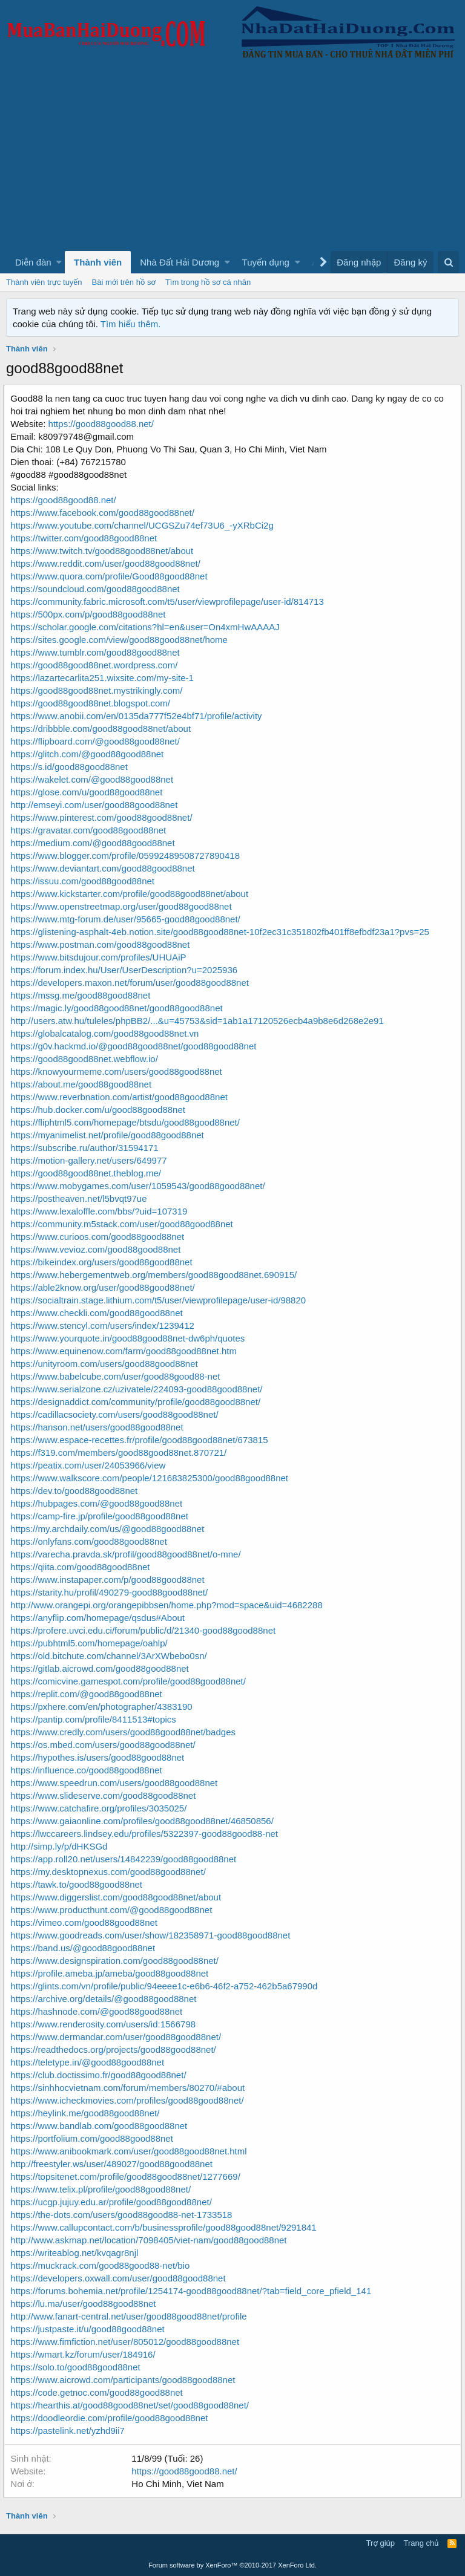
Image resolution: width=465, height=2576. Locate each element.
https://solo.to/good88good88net (77, 2367)
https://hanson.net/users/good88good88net (99, 1427)
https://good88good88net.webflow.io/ (86, 1059)
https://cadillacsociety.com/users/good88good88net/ (116, 1414)
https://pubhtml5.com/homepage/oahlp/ (91, 1643)
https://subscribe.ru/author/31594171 (86, 1148)
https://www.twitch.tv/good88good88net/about (104, 551)
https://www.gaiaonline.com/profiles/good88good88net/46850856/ (144, 1821)
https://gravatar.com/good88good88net (90, 830)
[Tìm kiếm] (448, 262)
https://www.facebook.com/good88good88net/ (105, 512)
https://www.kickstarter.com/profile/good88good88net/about (132, 894)
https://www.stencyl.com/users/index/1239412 (105, 1325)
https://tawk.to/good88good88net (79, 1884)
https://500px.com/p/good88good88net (90, 614)
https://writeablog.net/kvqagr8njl (76, 2253)
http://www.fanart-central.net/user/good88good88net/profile (131, 2316)
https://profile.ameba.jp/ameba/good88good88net (112, 1973)
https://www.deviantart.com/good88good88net (105, 868)
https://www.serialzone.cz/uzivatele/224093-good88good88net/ (139, 1389)
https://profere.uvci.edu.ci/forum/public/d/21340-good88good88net (145, 1630)
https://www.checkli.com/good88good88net (99, 1313)
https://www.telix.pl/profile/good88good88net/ (103, 2189)
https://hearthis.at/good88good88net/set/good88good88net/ (132, 2405)
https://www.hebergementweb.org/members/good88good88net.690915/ (156, 1275)
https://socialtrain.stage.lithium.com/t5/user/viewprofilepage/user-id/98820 (160, 1300)
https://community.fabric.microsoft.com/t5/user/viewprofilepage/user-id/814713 (169, 601)
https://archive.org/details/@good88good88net (106, 1999)
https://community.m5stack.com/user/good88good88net (124, 1224)
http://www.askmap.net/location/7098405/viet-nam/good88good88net (151, 2240)
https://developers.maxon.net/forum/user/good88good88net (132, 982)
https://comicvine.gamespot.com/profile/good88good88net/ (130, 1681)
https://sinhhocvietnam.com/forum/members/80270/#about (130, 2087)
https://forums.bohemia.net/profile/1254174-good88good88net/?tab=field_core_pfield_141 (193, 2291)
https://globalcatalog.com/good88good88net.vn (107, 1033)
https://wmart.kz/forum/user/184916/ (85, 2354)
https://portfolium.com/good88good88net (94, 2138)
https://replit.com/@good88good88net (88, 1694)
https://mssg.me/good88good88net (83, 995)
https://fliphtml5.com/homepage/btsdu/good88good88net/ (127, 1122)
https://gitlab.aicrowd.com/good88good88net (102, 1668)
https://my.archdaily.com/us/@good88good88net (109, 1529)
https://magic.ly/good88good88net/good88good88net (119, 1008)
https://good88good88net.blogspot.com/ (93, 703)
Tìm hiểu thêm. (131, 324)
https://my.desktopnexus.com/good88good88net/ (110, 1872)
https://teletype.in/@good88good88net (90, 2062)
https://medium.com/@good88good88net (95, 843)
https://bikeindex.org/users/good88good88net (103, 1262)
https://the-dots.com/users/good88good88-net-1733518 (123, 2214)
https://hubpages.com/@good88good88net (99, 1503)
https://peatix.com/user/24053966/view (90, 1465)
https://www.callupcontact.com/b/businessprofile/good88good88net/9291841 (165, 2227)
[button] (59, 262)
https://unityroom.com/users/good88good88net (106, 1363)
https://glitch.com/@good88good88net (89, 754)
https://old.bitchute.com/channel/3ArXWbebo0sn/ (111, 1656)
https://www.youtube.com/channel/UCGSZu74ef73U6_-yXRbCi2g (144, 525)
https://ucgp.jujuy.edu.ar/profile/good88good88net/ (113, 2202)
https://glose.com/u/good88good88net (89, 792)
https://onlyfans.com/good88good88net (91, 1541)
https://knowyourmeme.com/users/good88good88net (118, 1071)
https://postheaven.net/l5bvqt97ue (81, 1198)
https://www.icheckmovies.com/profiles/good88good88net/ (129, 2100)
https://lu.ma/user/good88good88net (85, 2303)
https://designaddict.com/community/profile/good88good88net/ (138, 1402)
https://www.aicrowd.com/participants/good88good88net (125, 2380)
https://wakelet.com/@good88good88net (94, 779)
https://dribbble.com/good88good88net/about (103, 728)
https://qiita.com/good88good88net (82, 1567)
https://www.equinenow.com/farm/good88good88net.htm (126, 1351)
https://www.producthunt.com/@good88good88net (113, 1910)
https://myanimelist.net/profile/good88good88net (109, 1135)
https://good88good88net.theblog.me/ (88, 1173)
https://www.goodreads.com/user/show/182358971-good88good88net (152, 1935)
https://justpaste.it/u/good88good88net (90, 2329)
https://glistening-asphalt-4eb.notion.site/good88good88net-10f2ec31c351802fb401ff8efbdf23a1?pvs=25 (222, 932)
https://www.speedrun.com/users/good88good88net (116, 1783)
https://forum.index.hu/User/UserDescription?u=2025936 (126, 970)
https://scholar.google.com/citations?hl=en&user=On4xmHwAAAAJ (147, 627)
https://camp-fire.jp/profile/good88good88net (102, 1516)
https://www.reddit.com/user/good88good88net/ (108, 563)
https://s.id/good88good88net (71, 766)
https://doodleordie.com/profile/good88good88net (111, 2418)
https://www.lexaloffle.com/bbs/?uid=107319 (101, 1211)
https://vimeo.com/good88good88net (86, 1922)
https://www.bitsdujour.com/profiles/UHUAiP (100, 957)
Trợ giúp (380, 2543)
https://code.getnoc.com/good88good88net (99, 2392)
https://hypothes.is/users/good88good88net (99, 1757)
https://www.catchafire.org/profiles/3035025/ (101, 1808)
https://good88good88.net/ (103, 424)
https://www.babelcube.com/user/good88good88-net (117, 1376)
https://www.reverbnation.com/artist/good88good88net (121, 1097)
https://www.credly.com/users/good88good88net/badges (125, 1732)
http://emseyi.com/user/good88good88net (96, 805)
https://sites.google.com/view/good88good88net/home (121, 639)
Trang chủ (421, 2543)
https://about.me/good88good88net (83, 1084)
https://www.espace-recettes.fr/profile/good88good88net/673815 (141, 1440)
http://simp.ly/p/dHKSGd (61, 1846)
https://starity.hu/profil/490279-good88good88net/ (111, 1592)
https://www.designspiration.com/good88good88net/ (117, 1960)
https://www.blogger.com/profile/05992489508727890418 (127, 855)
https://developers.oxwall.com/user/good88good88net (120, 2278)
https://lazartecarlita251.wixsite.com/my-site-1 (104, 678)
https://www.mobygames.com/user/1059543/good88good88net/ (140, 1186)
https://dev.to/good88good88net (76, 1490)
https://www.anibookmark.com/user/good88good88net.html (131, 2151)
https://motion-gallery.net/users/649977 (91, 1160)
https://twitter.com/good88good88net (86, 538)
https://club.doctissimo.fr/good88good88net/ (100, 2075)
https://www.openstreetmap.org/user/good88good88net (123, 906)
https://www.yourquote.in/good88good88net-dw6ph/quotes (130, 1338)
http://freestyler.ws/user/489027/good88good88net (114, 2164)
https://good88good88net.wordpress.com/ (96, 665)
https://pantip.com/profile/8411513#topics (96, 1719)
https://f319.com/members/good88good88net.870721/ (121, 1452)
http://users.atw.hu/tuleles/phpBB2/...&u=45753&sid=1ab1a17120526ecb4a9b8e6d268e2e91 (199, 1021)
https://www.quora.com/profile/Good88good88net (111, 576)
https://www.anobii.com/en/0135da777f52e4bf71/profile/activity (138, 716)
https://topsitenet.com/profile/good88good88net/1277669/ (127, 2176)
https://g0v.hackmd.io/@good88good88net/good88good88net (136, 1046)
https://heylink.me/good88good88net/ (87, 2113)
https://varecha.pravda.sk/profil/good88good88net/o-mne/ (128, 1554)
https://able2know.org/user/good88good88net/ (105, 1287)
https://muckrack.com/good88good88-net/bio (102, 2265)
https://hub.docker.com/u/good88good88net (100, 1109)
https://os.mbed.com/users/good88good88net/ (105, 1745)
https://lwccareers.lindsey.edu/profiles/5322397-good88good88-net (146, 1833)
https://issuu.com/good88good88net (85, 881)
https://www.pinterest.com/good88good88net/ (103, 817)
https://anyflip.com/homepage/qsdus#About (100, 1617)
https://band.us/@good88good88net (85, 1948)
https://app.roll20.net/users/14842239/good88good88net (126, 1859)
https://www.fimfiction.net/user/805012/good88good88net (127, 2341)
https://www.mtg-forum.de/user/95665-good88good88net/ (127, 919)
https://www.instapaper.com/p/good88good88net (109, 1579)
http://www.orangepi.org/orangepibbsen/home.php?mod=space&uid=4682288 (169, 1605)
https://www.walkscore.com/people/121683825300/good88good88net (152, 1478)
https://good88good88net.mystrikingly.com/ (99, 690)
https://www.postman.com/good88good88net (102, 944)
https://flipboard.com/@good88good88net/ (97, 741)
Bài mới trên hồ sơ (124, 282)
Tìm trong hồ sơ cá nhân (208, 282)
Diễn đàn (33, 262)
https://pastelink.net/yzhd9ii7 (70, 2430)
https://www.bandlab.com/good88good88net (101, 2126)
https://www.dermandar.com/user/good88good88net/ (118, 2037)
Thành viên (98, 262)
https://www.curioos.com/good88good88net (99, 1236)
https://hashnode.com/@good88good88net (99, 2011)
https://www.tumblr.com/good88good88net (97, 652)
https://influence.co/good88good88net (88, 1770)
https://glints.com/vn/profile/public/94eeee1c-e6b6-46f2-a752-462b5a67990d (166, 1986)
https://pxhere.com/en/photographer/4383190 (103, 1706)
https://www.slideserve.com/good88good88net (105, 1795)
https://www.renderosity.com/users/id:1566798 (105, 2024)
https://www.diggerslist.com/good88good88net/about (118, 1897)
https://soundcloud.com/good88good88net (97, 589)
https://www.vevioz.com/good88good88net (98, 1249)
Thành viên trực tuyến (44, 282)
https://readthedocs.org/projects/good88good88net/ (115, 2049)
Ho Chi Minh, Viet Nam (180, 2484)
